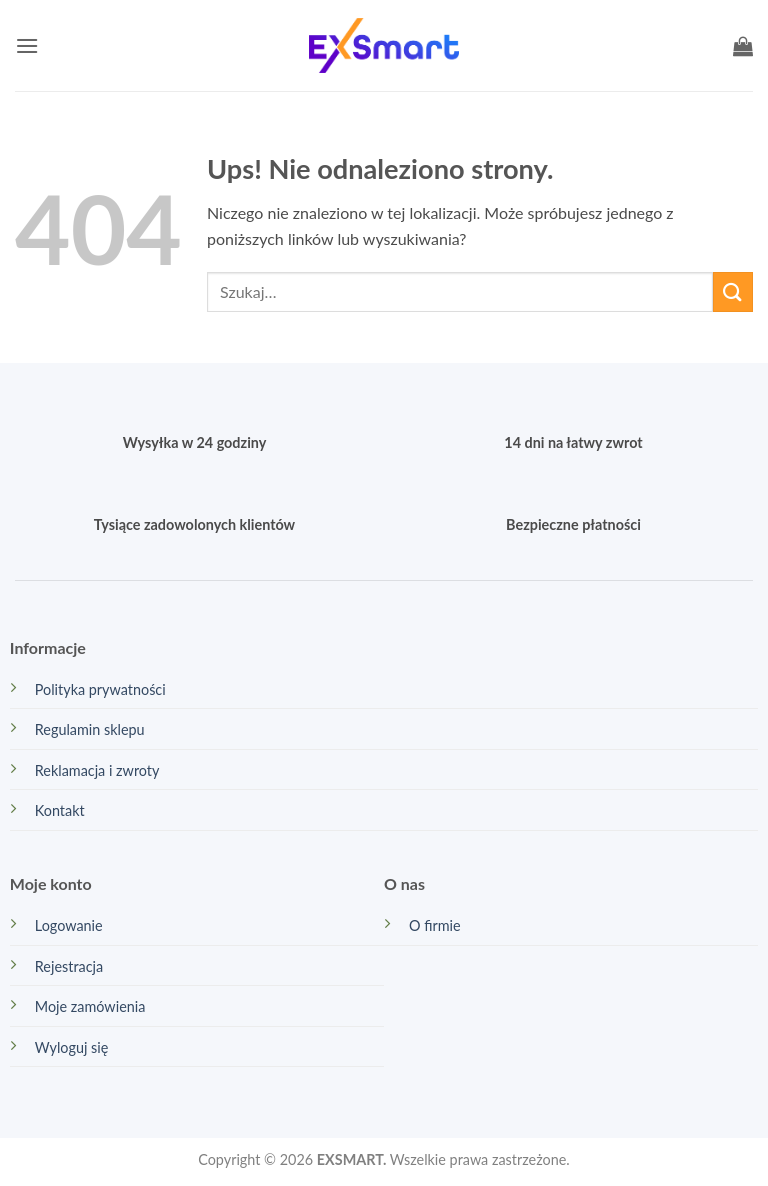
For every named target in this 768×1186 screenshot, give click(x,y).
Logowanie (69, 925)
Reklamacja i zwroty (97, 770)
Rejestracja (69, 966)
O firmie (435, 925)
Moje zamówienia (90, 1006)
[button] (27, 45)
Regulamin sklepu (90, 729)
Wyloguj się (72, 1047)
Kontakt (60, 810)
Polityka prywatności (100, 689)
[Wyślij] (733, 291)
